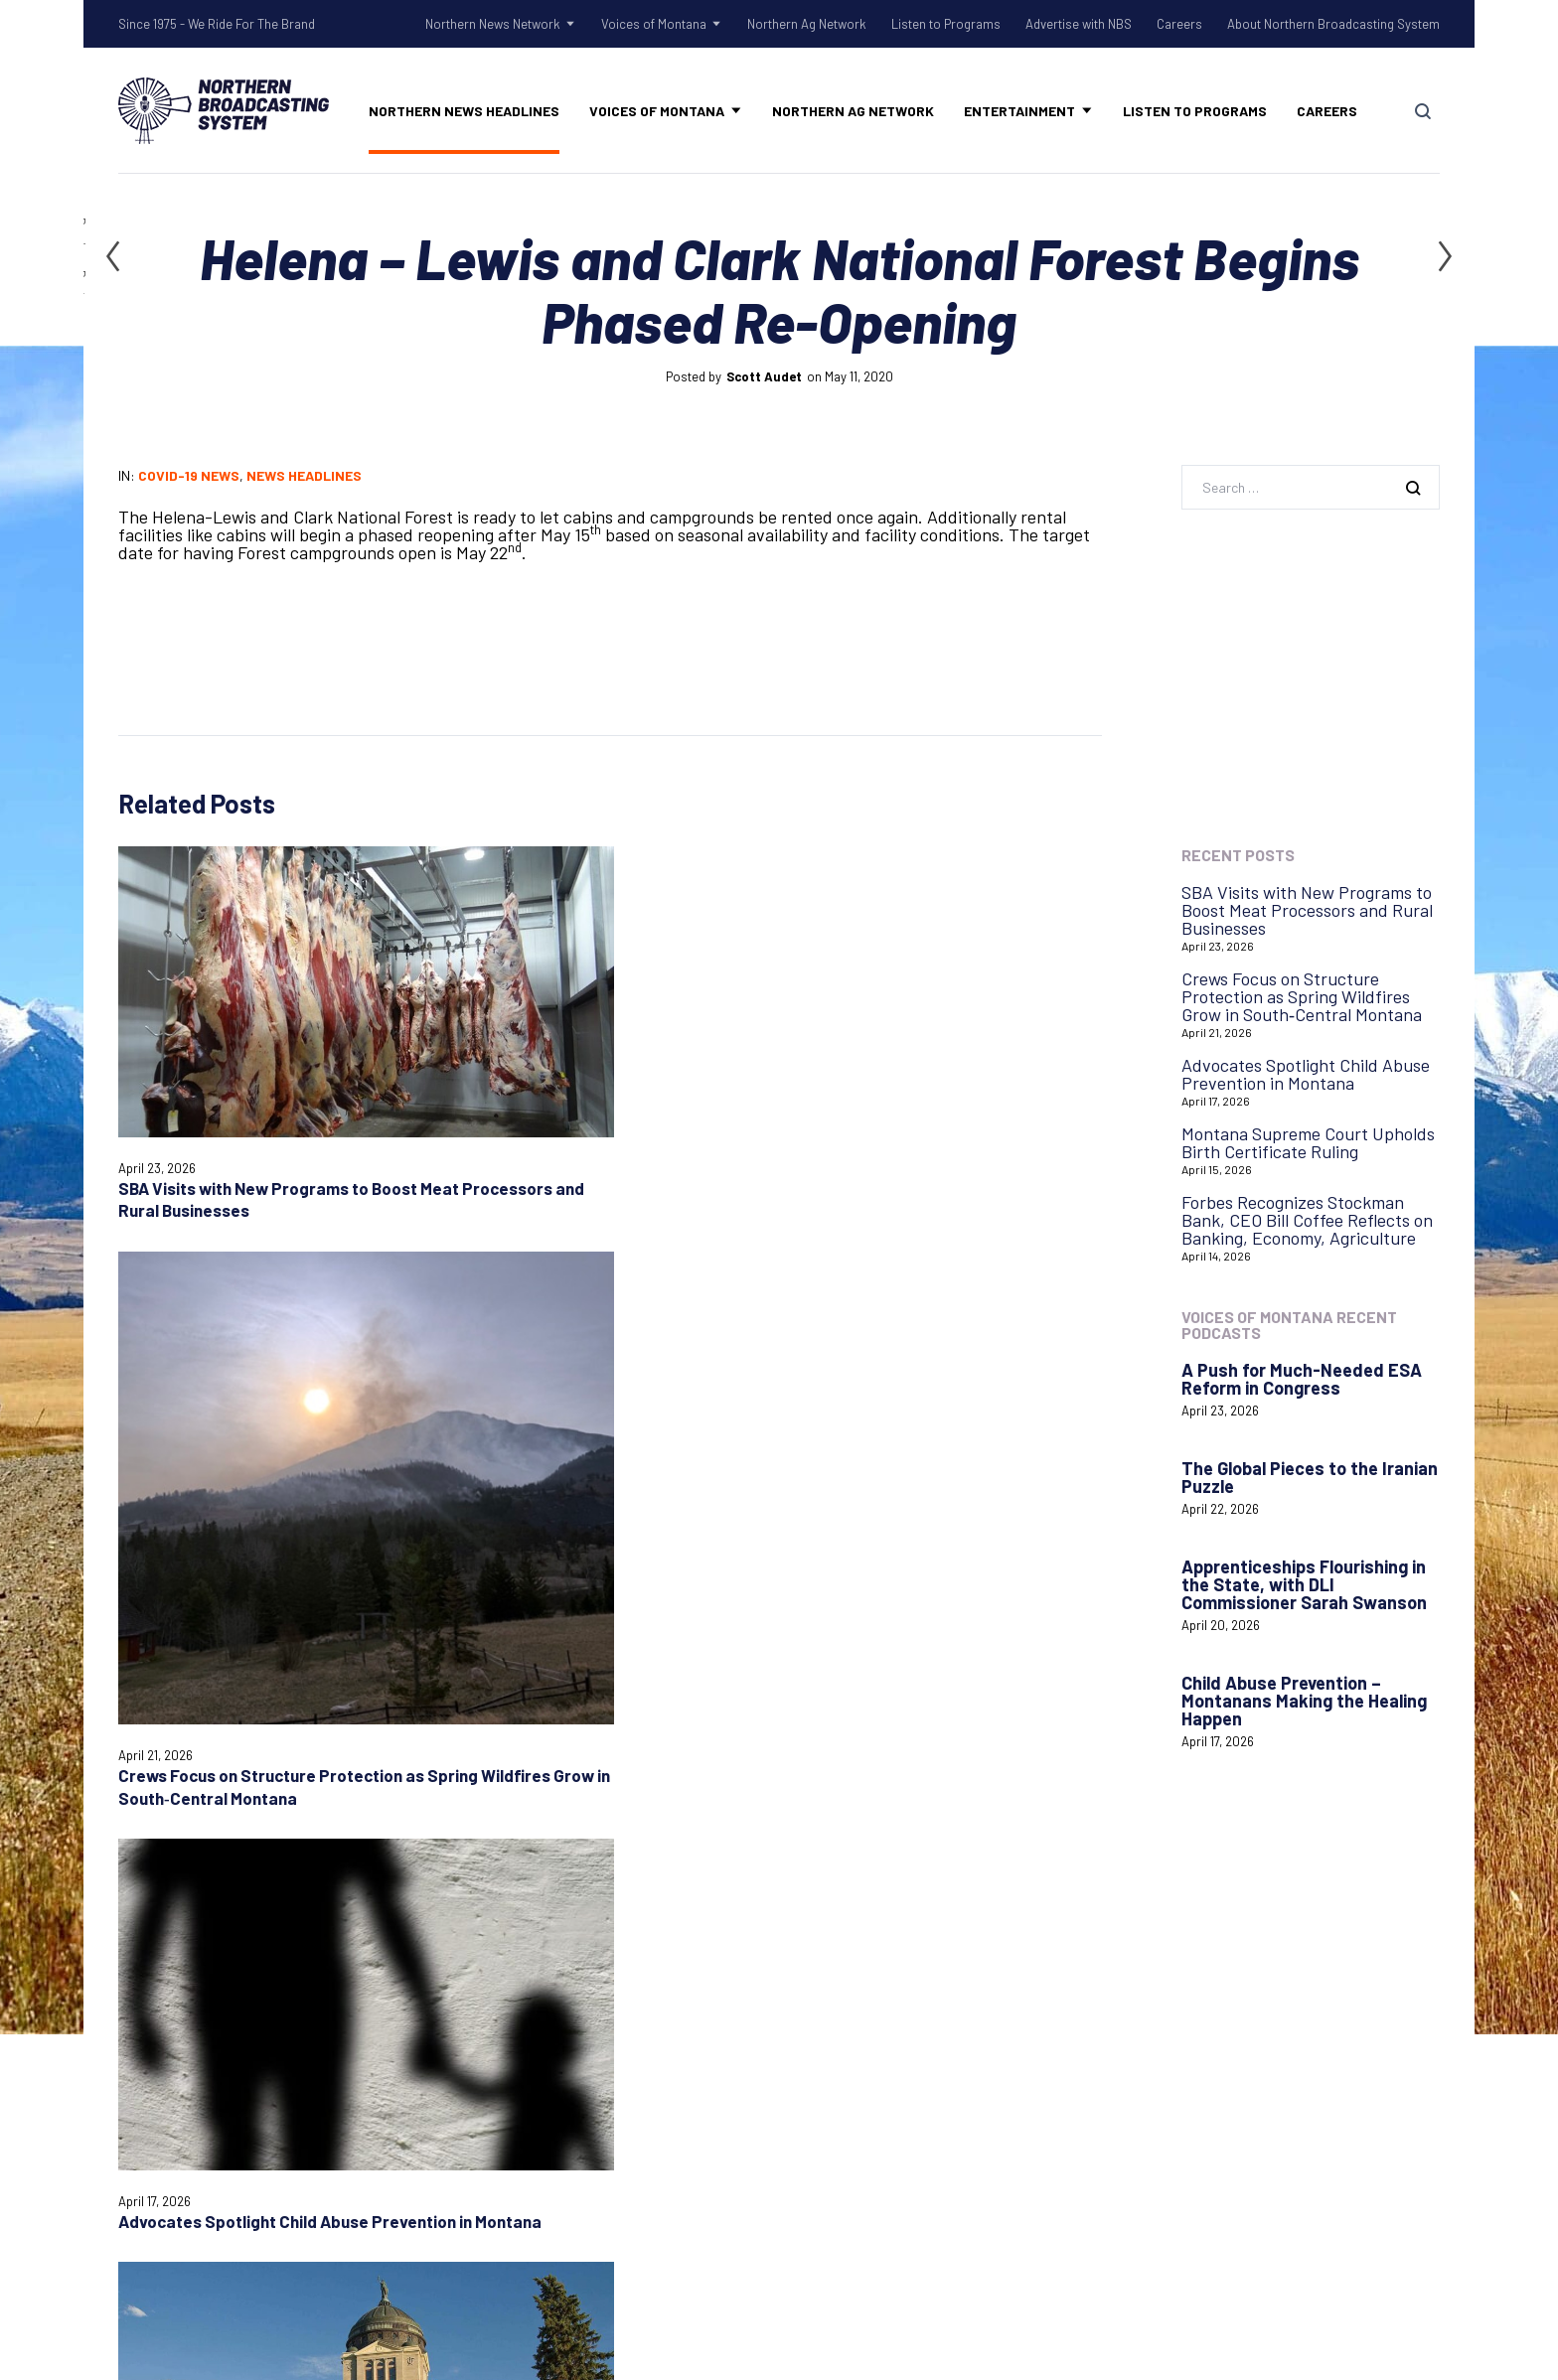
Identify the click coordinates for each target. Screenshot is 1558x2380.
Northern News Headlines (464, 110)
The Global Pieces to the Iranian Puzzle (1309, 1477)
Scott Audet (764, 376)
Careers (1179, 24)
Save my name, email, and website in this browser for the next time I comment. (340, 1597)
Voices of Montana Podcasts (583, 2118)
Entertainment (1019, 110)
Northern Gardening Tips (571, 1975)
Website (818, 1528)
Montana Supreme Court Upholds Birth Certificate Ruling (973, 1030)
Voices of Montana (653, 24)
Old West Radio (533, 2000)
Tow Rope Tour (533, 2052)
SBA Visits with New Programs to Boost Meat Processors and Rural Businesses (1307, 910)
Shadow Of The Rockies (565, 1949)
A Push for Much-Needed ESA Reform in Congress (1301, 1379)
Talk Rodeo (518, 2026)
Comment (150, 1382)
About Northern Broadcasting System (1333, 24)
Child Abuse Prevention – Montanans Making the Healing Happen (1304, 1700)
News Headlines (304, 475)
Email (472, 1528)
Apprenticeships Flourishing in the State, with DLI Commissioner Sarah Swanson (1304, 1584)
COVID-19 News (188, 475)
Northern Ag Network (806, 24)
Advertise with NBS (1078, 24)
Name (135, 1528)
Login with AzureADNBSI (1226, 1961)
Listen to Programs (946, 24)
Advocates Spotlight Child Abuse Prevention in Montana (1305, 1074)
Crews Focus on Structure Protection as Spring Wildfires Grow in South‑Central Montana (470, 1143)
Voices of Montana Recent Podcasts (1289, 1324)
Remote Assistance (866, 2019)
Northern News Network (492, 24)
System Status (848, 1994)
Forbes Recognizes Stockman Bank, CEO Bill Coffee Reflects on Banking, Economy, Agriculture (1307, 1220)
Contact (825, 1968)
